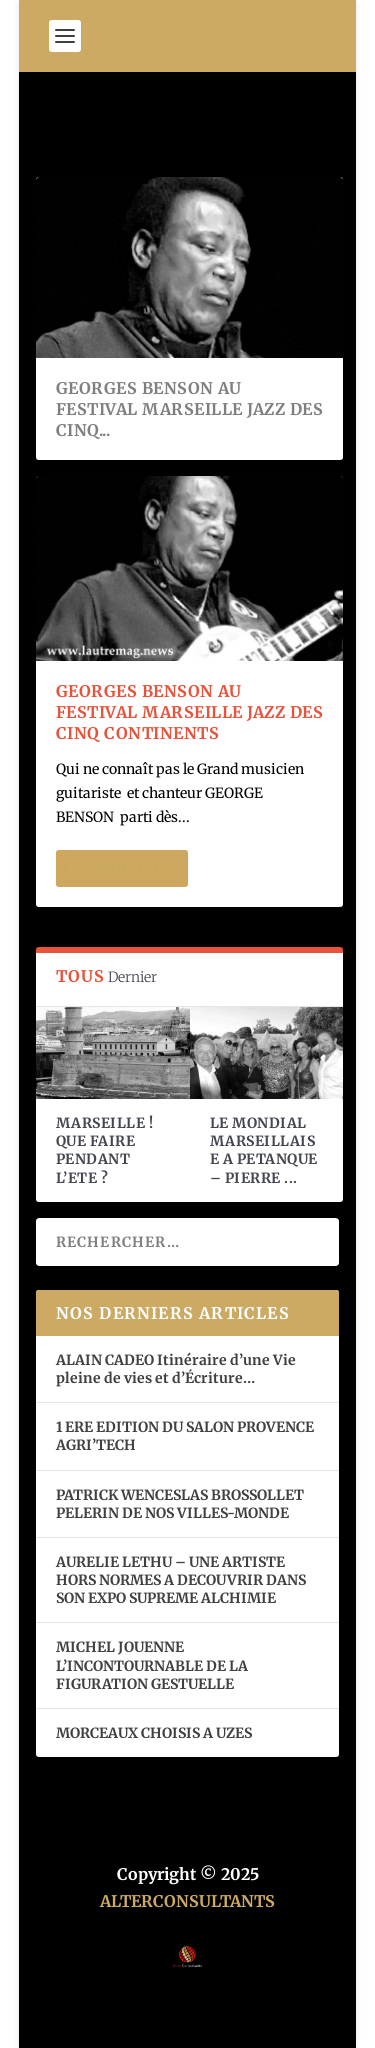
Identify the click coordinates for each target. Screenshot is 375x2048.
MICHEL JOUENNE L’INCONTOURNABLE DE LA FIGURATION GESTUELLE (152, 1665)
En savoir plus (122, 868)
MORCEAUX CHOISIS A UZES (154, 1733)
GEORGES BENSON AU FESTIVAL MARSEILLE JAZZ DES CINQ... (190, 409)
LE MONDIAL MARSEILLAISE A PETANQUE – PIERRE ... (264, 1150)
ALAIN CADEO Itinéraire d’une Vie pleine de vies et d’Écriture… (176, 1369)
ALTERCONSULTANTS (187, 1901)
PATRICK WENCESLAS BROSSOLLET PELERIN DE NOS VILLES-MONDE (180, 1504)
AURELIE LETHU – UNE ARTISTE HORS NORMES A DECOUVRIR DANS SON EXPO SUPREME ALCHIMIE (181, 1580)
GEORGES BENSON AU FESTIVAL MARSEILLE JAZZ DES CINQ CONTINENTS (190, 712)
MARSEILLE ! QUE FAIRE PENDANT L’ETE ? (105, 1150)
